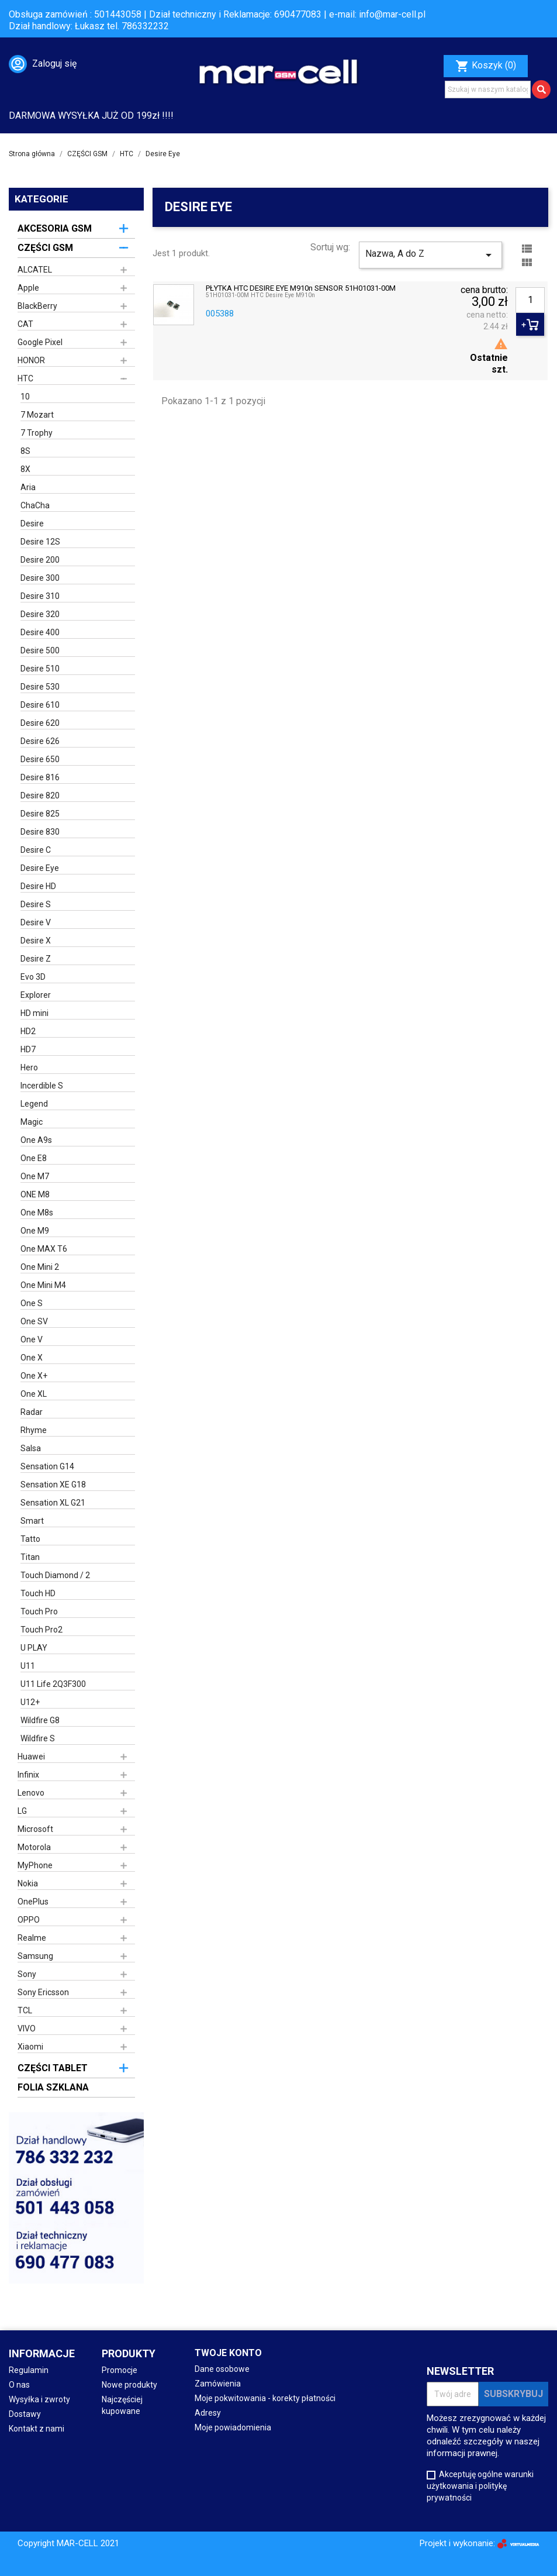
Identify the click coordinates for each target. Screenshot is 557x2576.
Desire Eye (39, 868)
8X (25, 469)
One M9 (34, 1230)
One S (31, 1303)
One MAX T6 (43, 1248)
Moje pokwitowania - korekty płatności (265, 2398)
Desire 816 (40, 777)
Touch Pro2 (41, 1629)
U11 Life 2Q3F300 (53, 1684)
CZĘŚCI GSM (45, 247)
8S (25, 451)
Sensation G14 (47, 1466)
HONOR (31, 360)
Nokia (28, 1883)
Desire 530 (40, 686)
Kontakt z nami (36, 2428)
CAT (25, 324)
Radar (31, 1412)
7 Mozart (37, 414)
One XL (33, 1394)
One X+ (33, 1375)
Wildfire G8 (40, 1720)
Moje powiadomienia (233, 2427)
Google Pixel (40, 342)
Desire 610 (40, 705)
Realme (32, 1938)
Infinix (28, 1774)
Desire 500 (40, 650)
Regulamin (29, 2370)
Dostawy (25, 2414)
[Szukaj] (488, 89)
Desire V (35, 922)
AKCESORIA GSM (55, 228)
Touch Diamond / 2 (55, 1575)
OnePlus (33, 1901)
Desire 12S (40, 541)
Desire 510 (40, 668)
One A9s (36, 1140)
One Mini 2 (39, 1267)
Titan (30, 1557)
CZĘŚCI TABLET (53, 2068)
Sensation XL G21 (52, 1502)
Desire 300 (40, 578)
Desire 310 (40, 596)
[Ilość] (530, 300)
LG (22, 1811)
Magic (31, 1122)
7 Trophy (36, 433)
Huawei (31, 1756)
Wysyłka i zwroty (39, 2399)
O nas (19, 2384)
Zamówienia (218, 2383)
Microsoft (35, 1829)
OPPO (29, 1919)
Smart (32, 1520)
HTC (25, 378)
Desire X (35, 940)
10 (25, 396)
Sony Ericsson (43, 1992)
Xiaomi (30, 2046)
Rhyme (33, 1430)
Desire (32, 523)
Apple (28, 287)
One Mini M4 (43, 1285)
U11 (27, 1666)
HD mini (34, 1013)
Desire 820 (40, 795)
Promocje (119, 2370)
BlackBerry (37, 306)
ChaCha (35, 505)
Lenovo (31, 1792)
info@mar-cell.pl (392, 14)
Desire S (35, 904)
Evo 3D (33, 977)
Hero (29, 1067)
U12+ (30, 1702)
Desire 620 (40, 723)
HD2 (28, 1031)
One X (31, 1357)
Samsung (35, 1956)
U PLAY (33, 1647)
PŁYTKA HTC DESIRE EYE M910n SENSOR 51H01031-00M (301, 288)
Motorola (34, 1847)
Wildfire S (37, 1738)
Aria (28, 487)
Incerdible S (41, 1085)
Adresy (208, 2412)
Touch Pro (39, 1611)
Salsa (30, 1448)
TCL (25, 2010)
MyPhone (35, 1865)
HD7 (28, 1049)
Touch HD (38, 1593)
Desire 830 (40, 831)
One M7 (34, 1176)
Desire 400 (40, 632)
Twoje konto (228, 2352)
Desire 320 (40, 614)
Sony (27, 1974)
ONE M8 (35, 1194)
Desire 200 (40, 559)
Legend (34, 1103)
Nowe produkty (129, 2384)
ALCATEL (35, 269)
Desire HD (38, 886)
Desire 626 (40, 741)
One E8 (33, 1158)
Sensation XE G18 (53, 1484)
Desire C (35, 850)
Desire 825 (40, 813)
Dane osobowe (222, 2369)
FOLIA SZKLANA (53, 2087)
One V (31, 1339)
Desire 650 (40, 759)
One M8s (36, 1212)
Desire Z (35, 958)
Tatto (30, 1539)
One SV (34, 1321)
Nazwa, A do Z (430, 255)
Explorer (35, 995)
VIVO (27, 2028)
